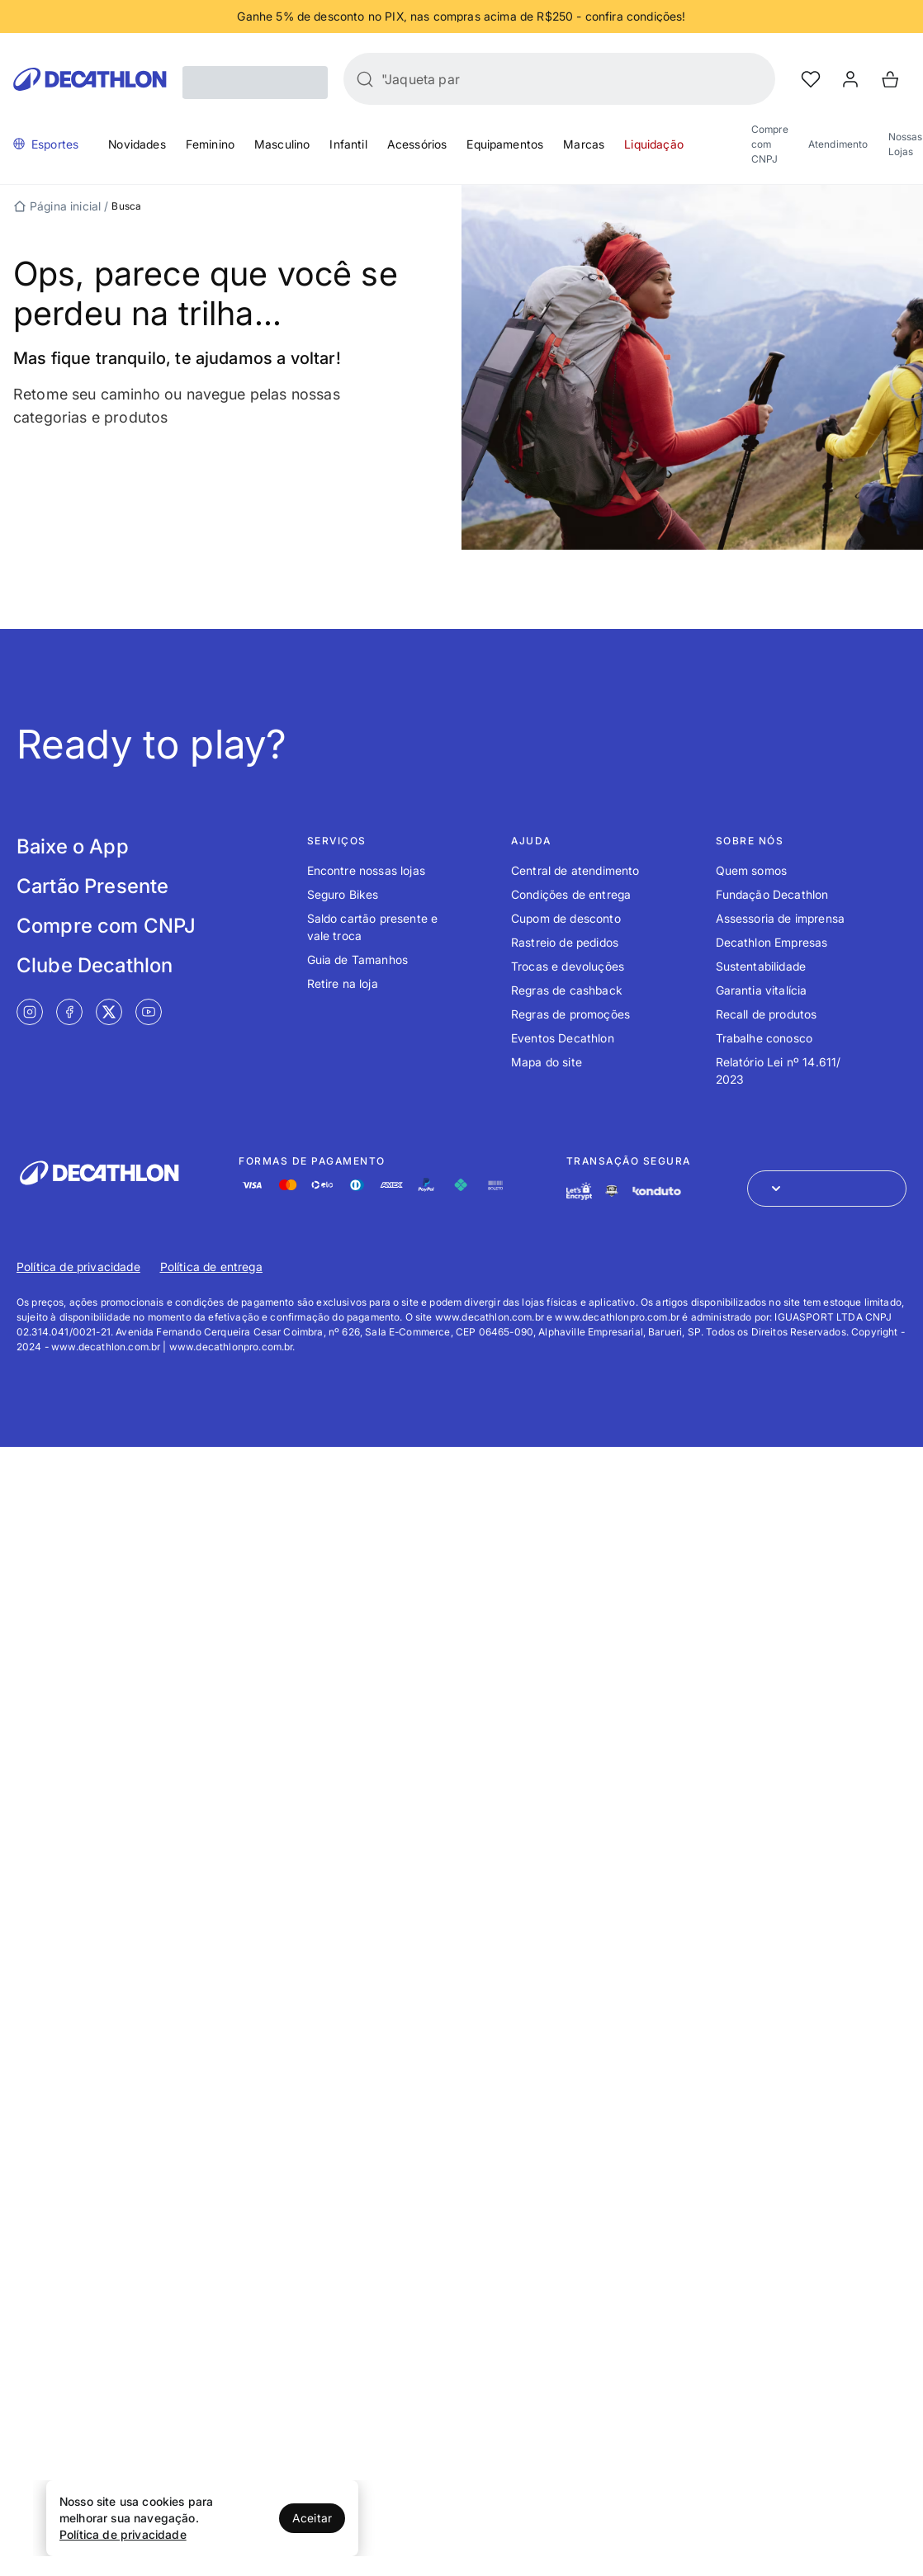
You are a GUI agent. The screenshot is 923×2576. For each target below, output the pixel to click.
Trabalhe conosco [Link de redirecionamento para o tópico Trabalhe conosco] (764, 1038)
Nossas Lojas (905, 144)
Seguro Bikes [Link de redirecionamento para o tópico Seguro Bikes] (343, 894)
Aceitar (312, 2518)
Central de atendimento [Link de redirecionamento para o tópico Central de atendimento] (575, 870)
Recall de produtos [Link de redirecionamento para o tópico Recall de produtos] (766, 1014)
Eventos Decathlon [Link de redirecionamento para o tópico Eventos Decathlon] (562, 1038)
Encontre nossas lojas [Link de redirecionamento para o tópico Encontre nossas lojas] (366, 870)
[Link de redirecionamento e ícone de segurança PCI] (611, 1190)
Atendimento (838, 144)
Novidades (136, 144)
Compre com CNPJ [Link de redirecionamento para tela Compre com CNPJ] (106, 926)
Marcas (583, 144)
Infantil (348, 144)
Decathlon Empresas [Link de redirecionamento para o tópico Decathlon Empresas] (772, 942)
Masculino (282, 144)
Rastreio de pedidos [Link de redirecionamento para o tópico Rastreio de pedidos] (564, 942)
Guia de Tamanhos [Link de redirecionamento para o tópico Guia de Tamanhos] (358, 959)
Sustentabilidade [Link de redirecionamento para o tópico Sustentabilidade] (761, 966)
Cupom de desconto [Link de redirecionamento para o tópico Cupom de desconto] (566, 918)
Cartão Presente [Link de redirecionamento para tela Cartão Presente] (92, 886)
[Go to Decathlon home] (90, 79)
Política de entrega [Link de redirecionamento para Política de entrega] (211, 1267)
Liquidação (654, 144)
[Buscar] (365, 79)
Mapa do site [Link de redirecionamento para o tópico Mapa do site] (546, 1062)
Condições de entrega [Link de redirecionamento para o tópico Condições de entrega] (571, 894)
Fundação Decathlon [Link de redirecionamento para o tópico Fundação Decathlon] (772, 894)
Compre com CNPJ (769, 144)
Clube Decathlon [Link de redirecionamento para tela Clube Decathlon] (95, 965)
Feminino (210, 144)
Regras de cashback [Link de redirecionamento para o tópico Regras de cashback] (566, 990)
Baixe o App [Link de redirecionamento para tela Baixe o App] (73, 846)
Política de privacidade (123, 2534)
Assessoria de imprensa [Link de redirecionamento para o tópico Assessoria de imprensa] (780, 918)
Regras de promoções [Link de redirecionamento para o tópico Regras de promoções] (570, 1014)
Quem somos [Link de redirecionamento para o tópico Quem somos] (752, 870)
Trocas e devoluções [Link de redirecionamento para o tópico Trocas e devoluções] (567, 966)
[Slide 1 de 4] (461, 16)
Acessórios (417, 144)
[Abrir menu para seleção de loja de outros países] (826, 1188)
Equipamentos (504, 144)
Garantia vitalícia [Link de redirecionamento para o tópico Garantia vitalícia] (761, 990)
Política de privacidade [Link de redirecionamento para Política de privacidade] (78, 1267)
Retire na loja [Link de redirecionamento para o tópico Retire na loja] (342, 983)
